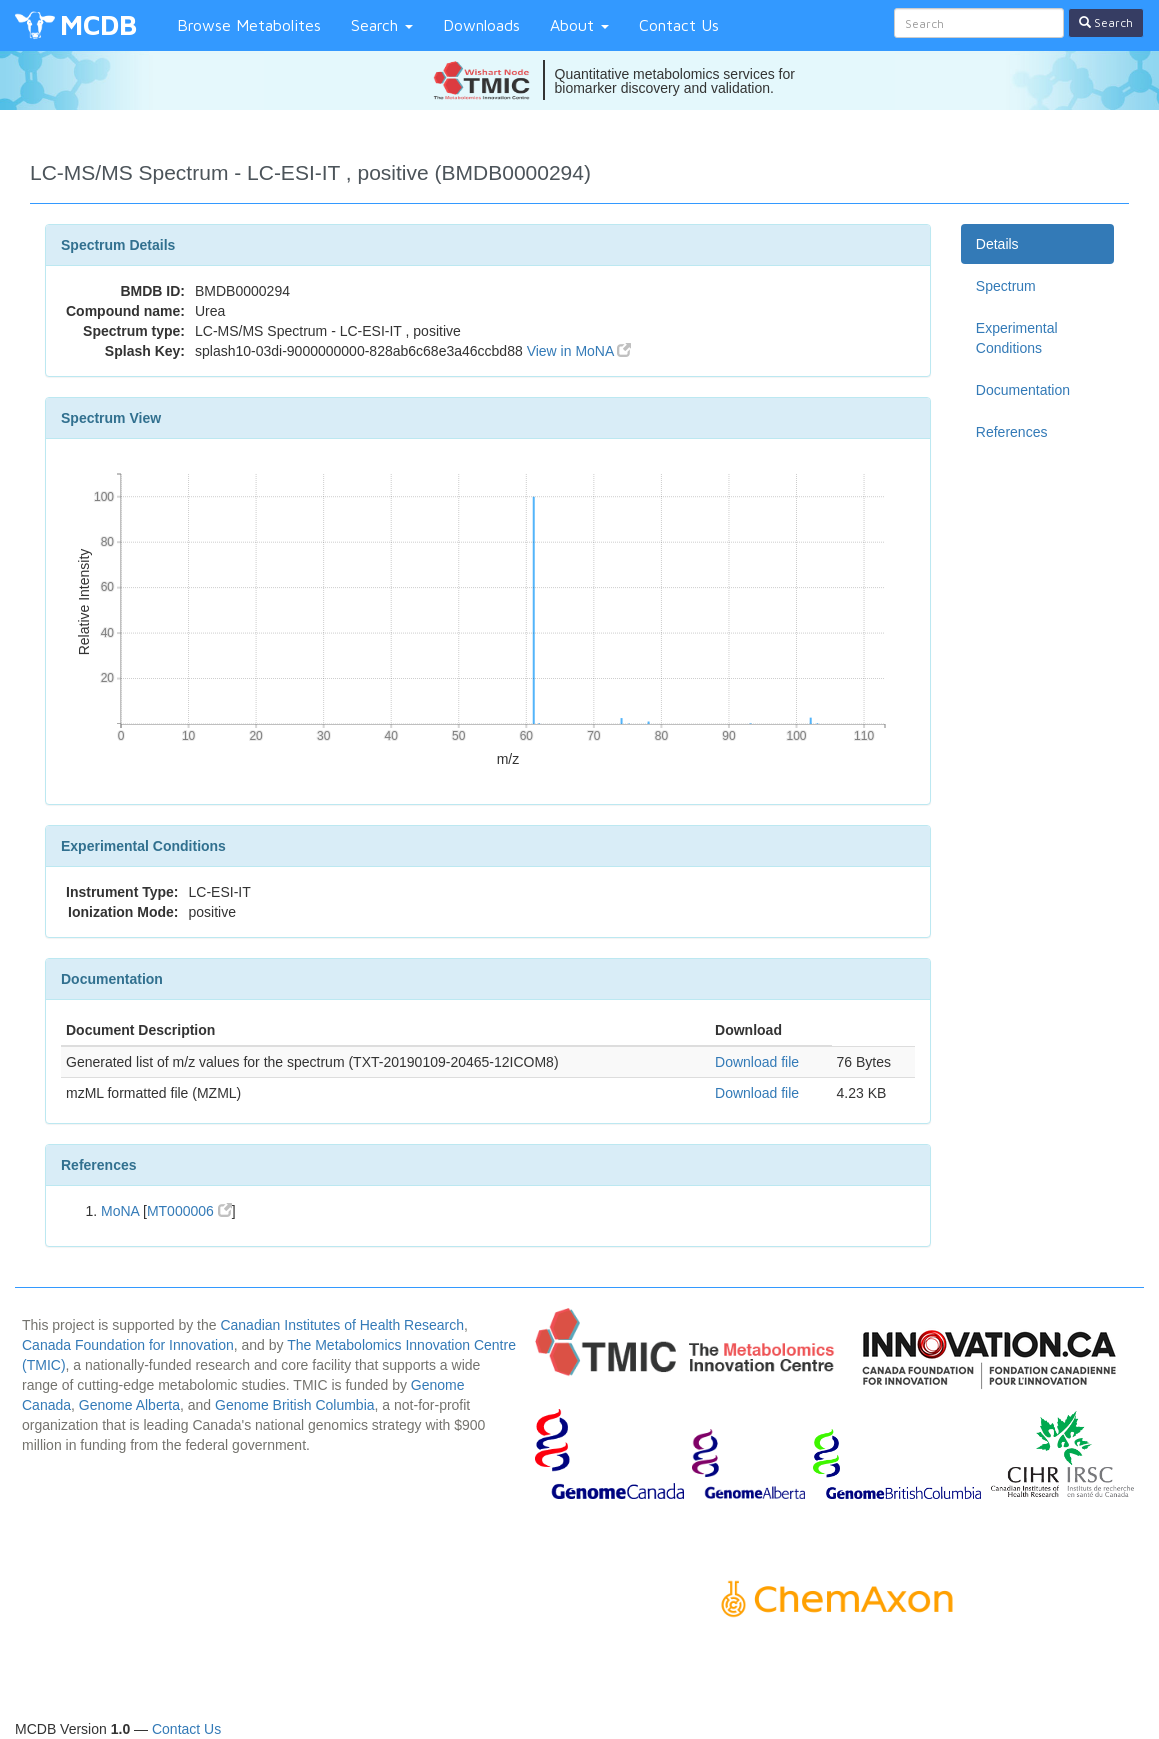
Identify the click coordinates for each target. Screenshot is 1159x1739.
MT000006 (189, 1211)
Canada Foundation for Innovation (128, 1345)
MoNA (120, 1211)
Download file (757, 1062)
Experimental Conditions (1017, 338)
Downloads (481, 25)
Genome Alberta (129, 1405)
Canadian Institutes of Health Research (342, 1325)
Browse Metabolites (249, 25)
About (579, 25)
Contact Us (679, 25)
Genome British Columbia (295, 1405)
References (1012, 432)
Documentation (1023, 390)
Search (382, 25)
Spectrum (1006, 286)
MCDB (98, 24)
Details (997, 244)
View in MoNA (579, 351)
